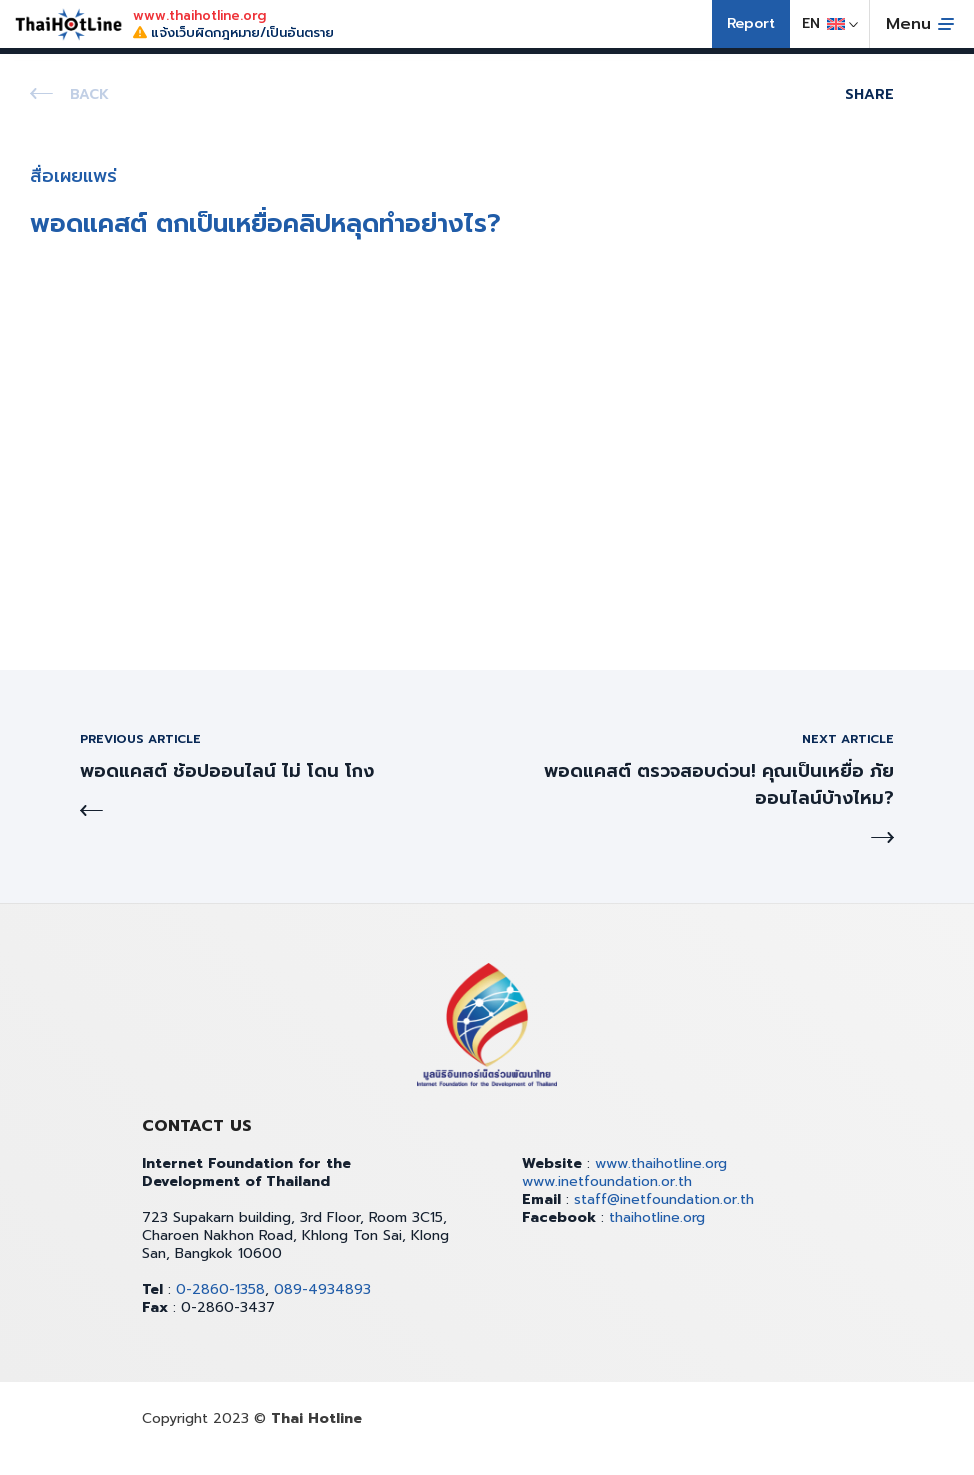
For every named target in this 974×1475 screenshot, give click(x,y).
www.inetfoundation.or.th (607, 1181)
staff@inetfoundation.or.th (664, 1199)
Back (89, 94)
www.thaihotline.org (661, 1163)
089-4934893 (322, 1289)
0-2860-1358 (220, 1289)
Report (751, 23)
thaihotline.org (657, 1217)
